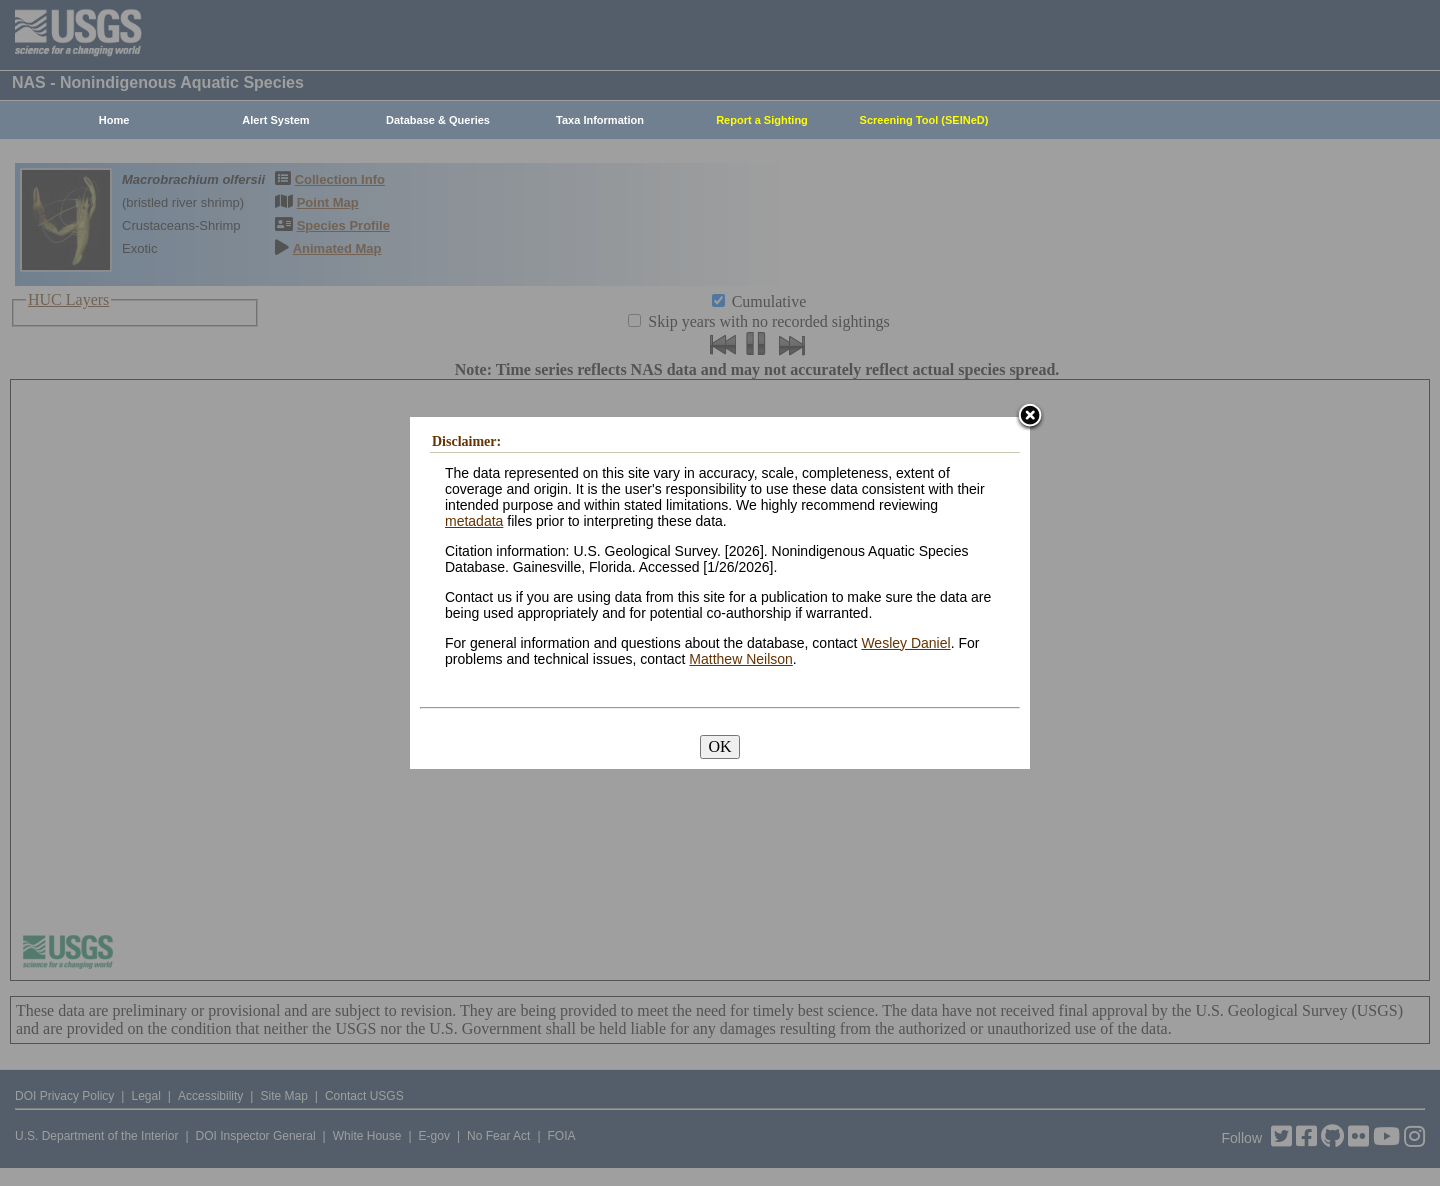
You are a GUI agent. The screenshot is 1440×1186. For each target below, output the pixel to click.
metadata (474, 521)
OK (719, 746)
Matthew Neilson (741, 659)
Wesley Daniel (905, 643)
